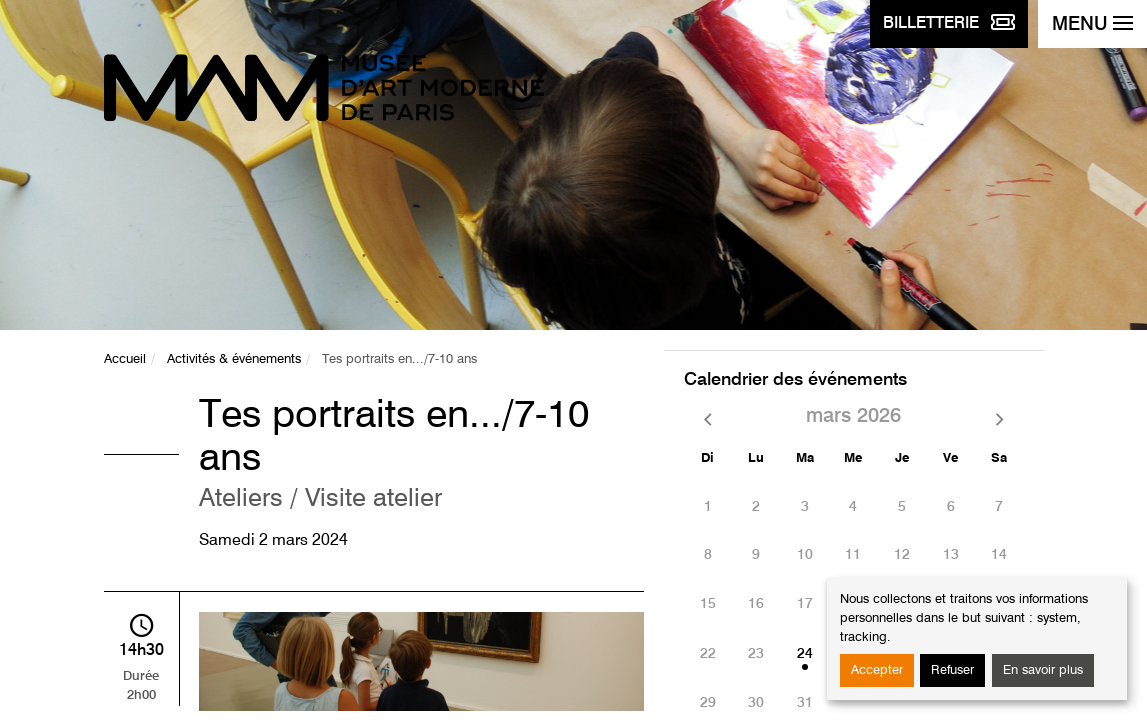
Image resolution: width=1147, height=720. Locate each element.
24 (805, 654)
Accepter (877, 670)
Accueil (125, 359)
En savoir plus (1043, 670)
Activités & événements (234, 359)
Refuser (952, 670)
